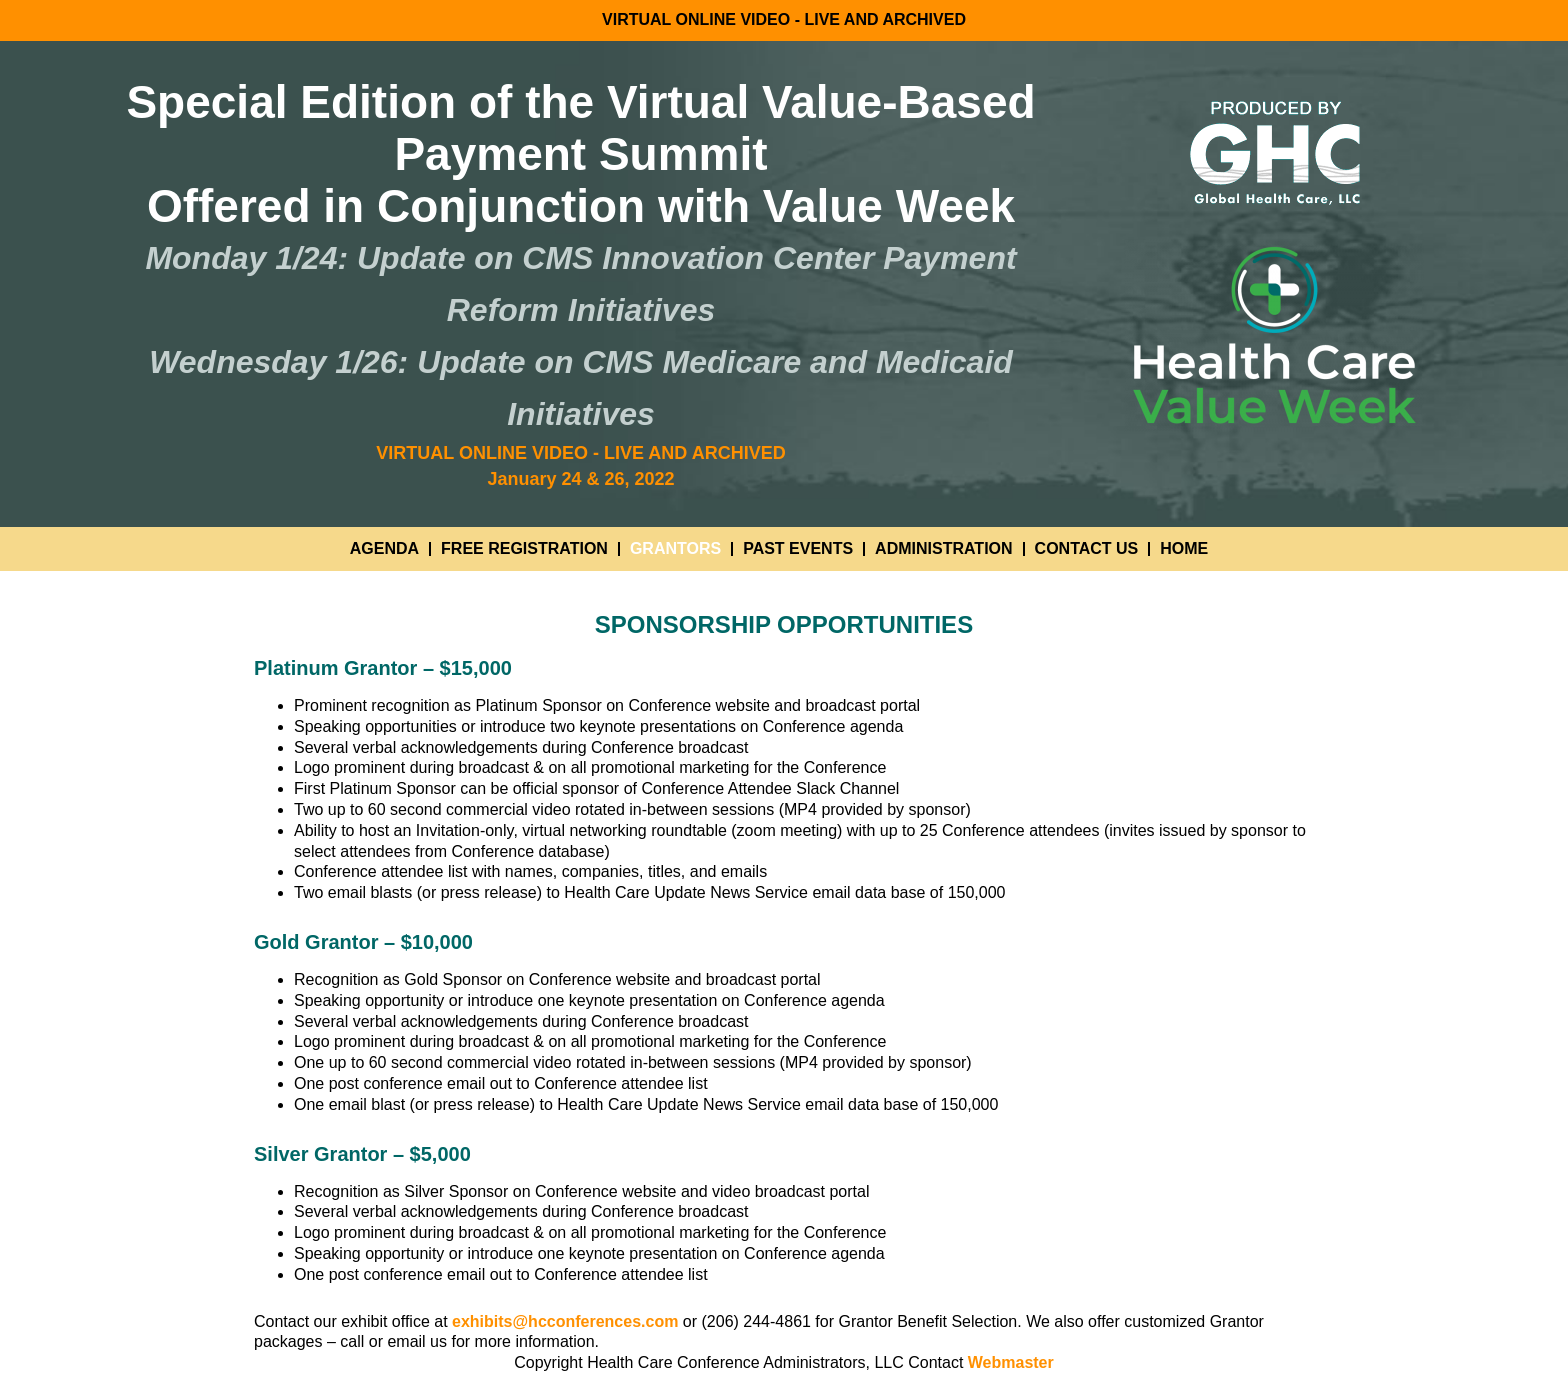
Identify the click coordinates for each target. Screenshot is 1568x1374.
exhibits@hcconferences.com (565, 1321)
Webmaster (1011, 1362)
